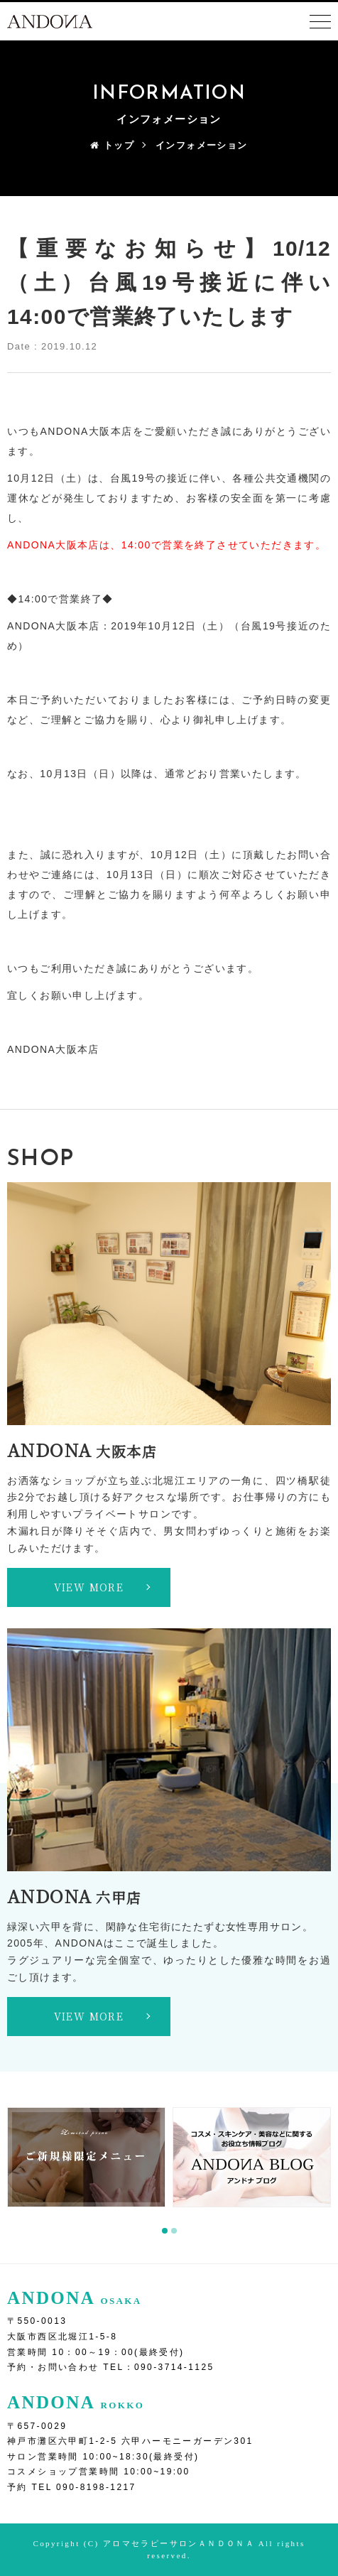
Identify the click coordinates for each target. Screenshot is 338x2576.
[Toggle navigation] (320, 22)
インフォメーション (202, 145)
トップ (112, 145)
